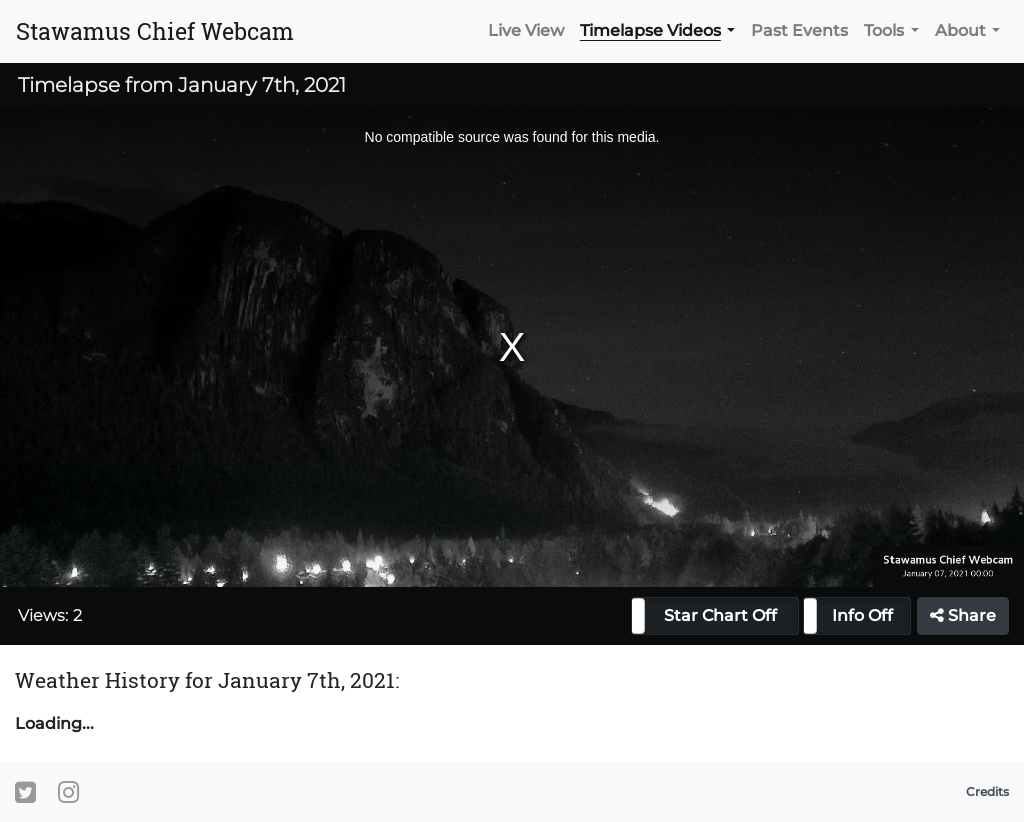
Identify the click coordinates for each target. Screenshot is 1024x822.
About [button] (960, 30)
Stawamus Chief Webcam (155, 31)
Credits (987, 791)
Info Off (862, 615)
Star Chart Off (720, 615)
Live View (526, 30)
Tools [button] (884, 30)
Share (963, 615)
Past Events (799, 30)
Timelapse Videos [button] (650, 30)
